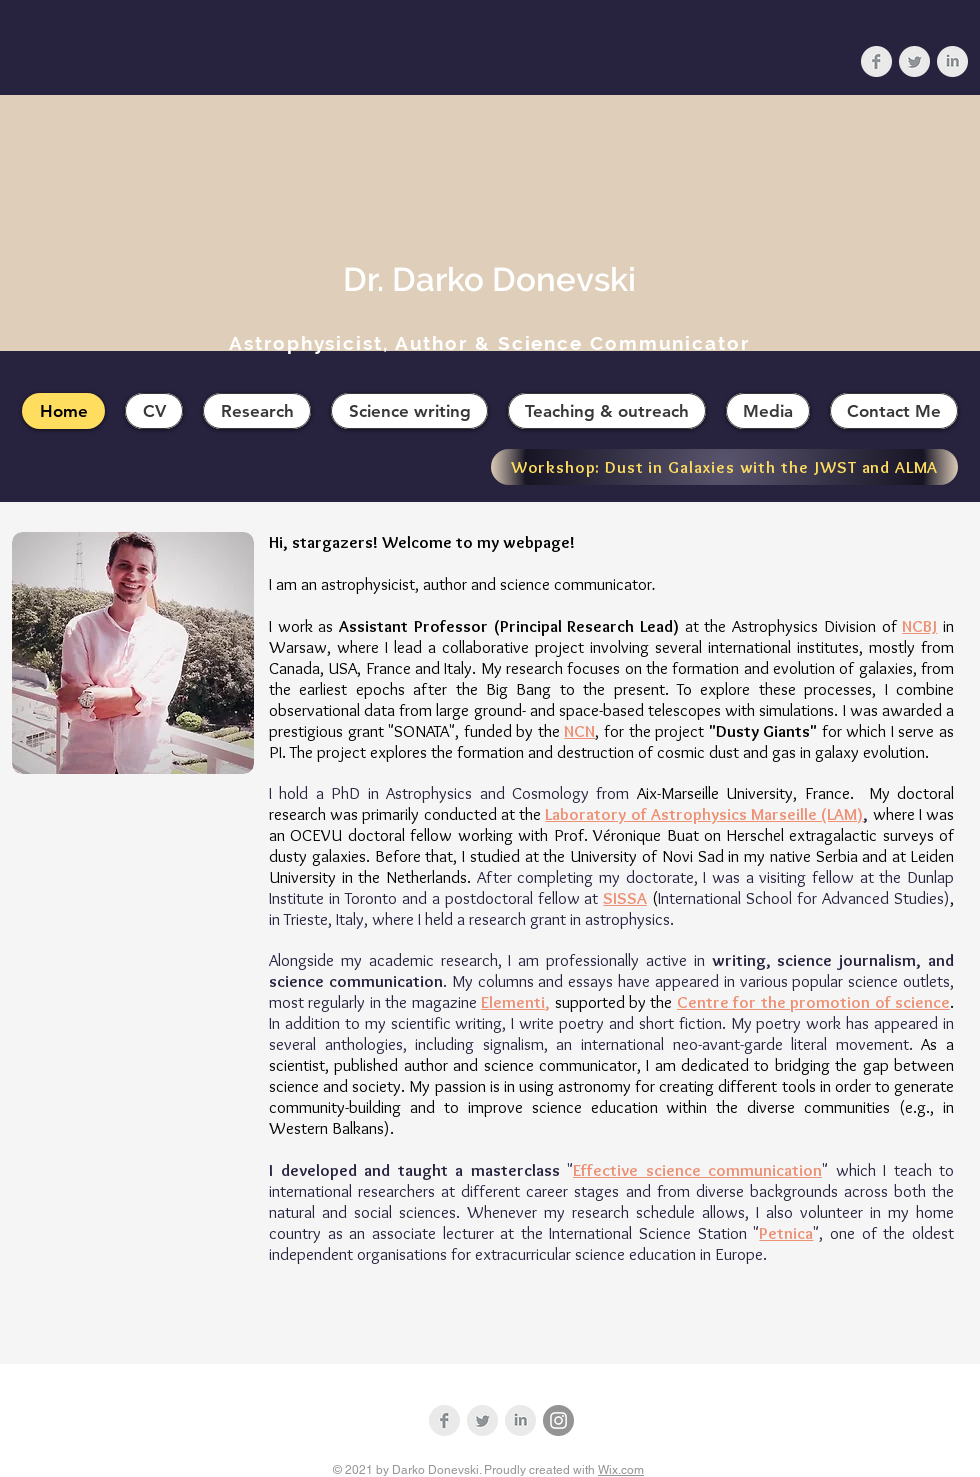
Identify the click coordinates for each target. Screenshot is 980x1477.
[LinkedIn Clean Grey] (952, 61)
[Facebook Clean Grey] (876, 61)
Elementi (513, 1002)
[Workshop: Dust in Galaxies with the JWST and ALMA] (724, 467)
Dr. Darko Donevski (489, 279)
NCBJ (919, 626)
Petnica (786, 1233)
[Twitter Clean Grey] (914, 61)
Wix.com (621, 1470)
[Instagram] (558, 1420)
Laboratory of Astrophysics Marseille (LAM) (706, 814)
